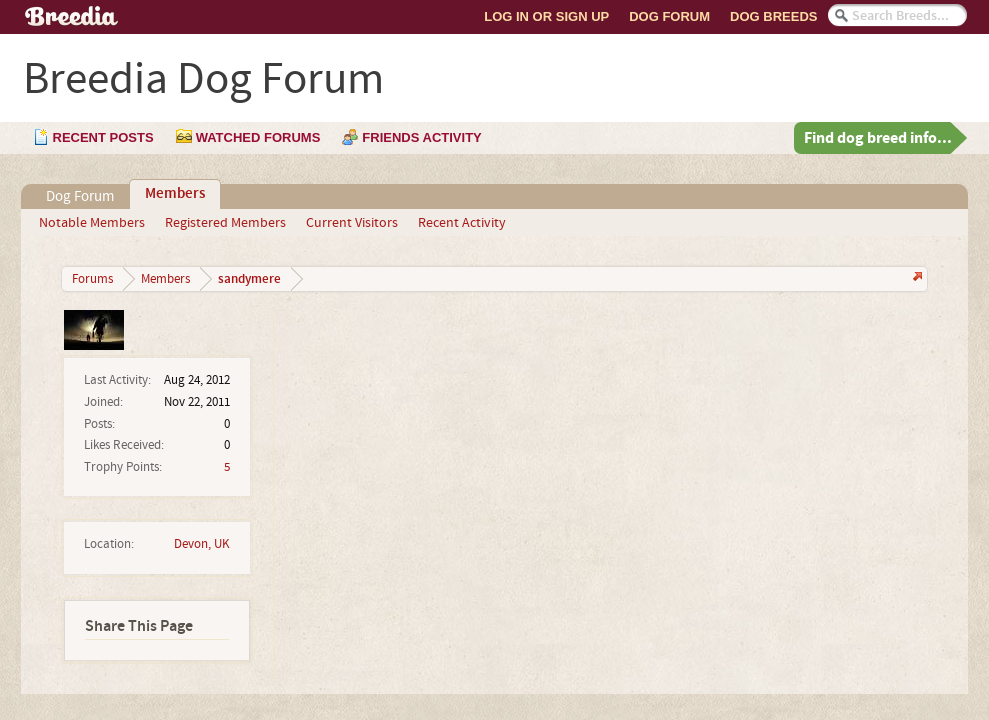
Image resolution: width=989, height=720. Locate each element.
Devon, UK (202, 544)
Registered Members (225, 223)
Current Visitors (352, 223)
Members (175, 194)
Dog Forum (669, 16)
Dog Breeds (773, 16)
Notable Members (92, 223)
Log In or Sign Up (546, 16)
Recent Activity (462, 223)
